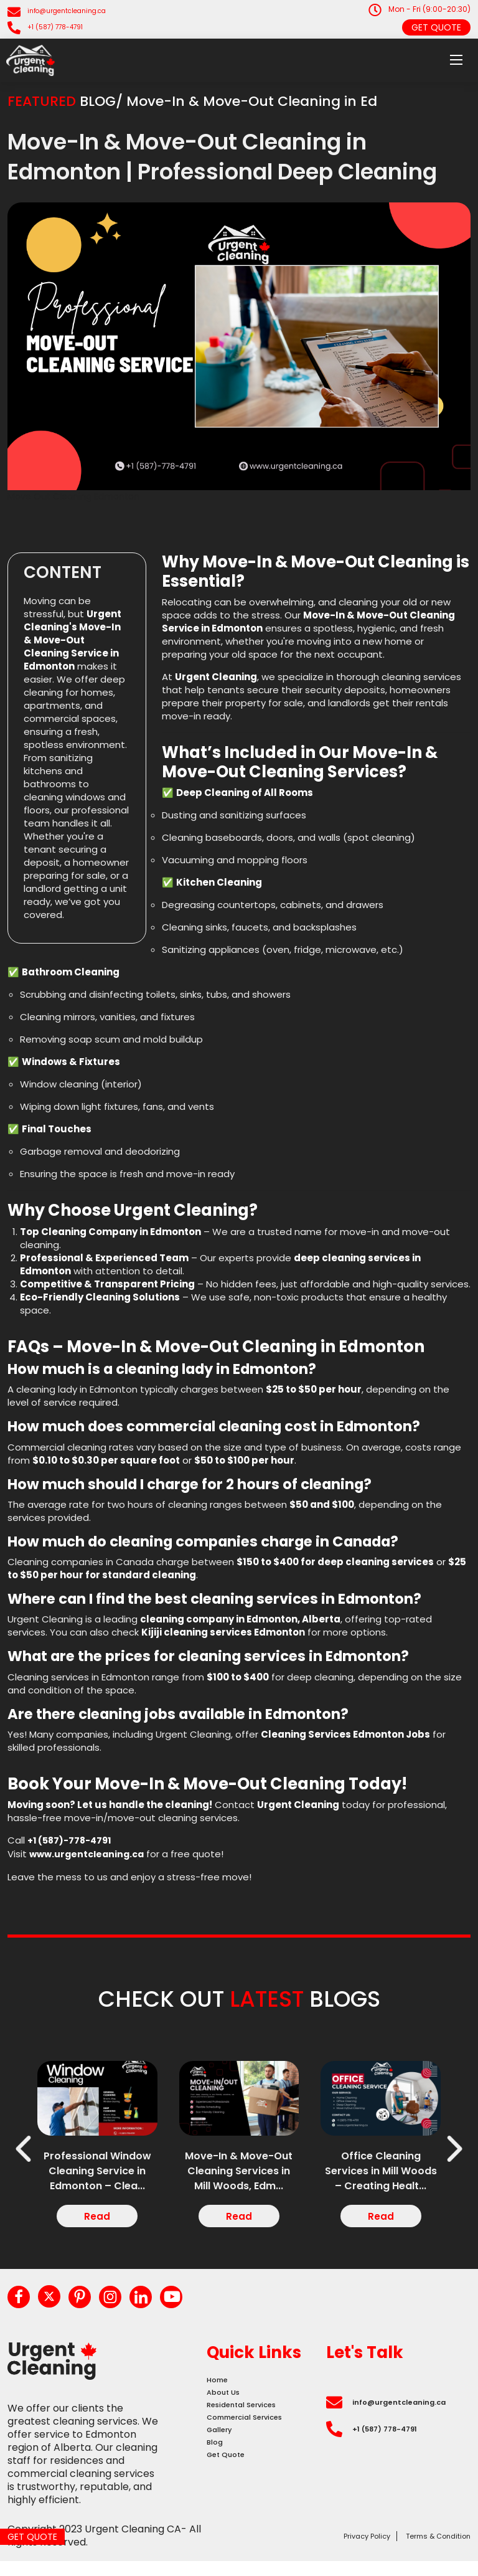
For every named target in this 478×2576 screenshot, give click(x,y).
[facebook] (21, 2308)
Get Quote (436, 27)
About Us (228, 2414)
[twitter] (58, 2308)
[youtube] (205, 2308)
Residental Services (254, 2431)
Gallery (224, 2466)
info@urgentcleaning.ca (74, 11)
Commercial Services (258, 2449)
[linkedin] (168, 2308)
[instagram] (132, 2308)
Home (221, 2396)
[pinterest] (95, 2308)
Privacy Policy (330, 2550)
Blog (217, 2484)
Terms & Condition (425, 2550)
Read (97, 2220)
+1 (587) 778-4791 (61, 27)
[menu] (456, 60)
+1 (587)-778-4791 (72, 1840)
